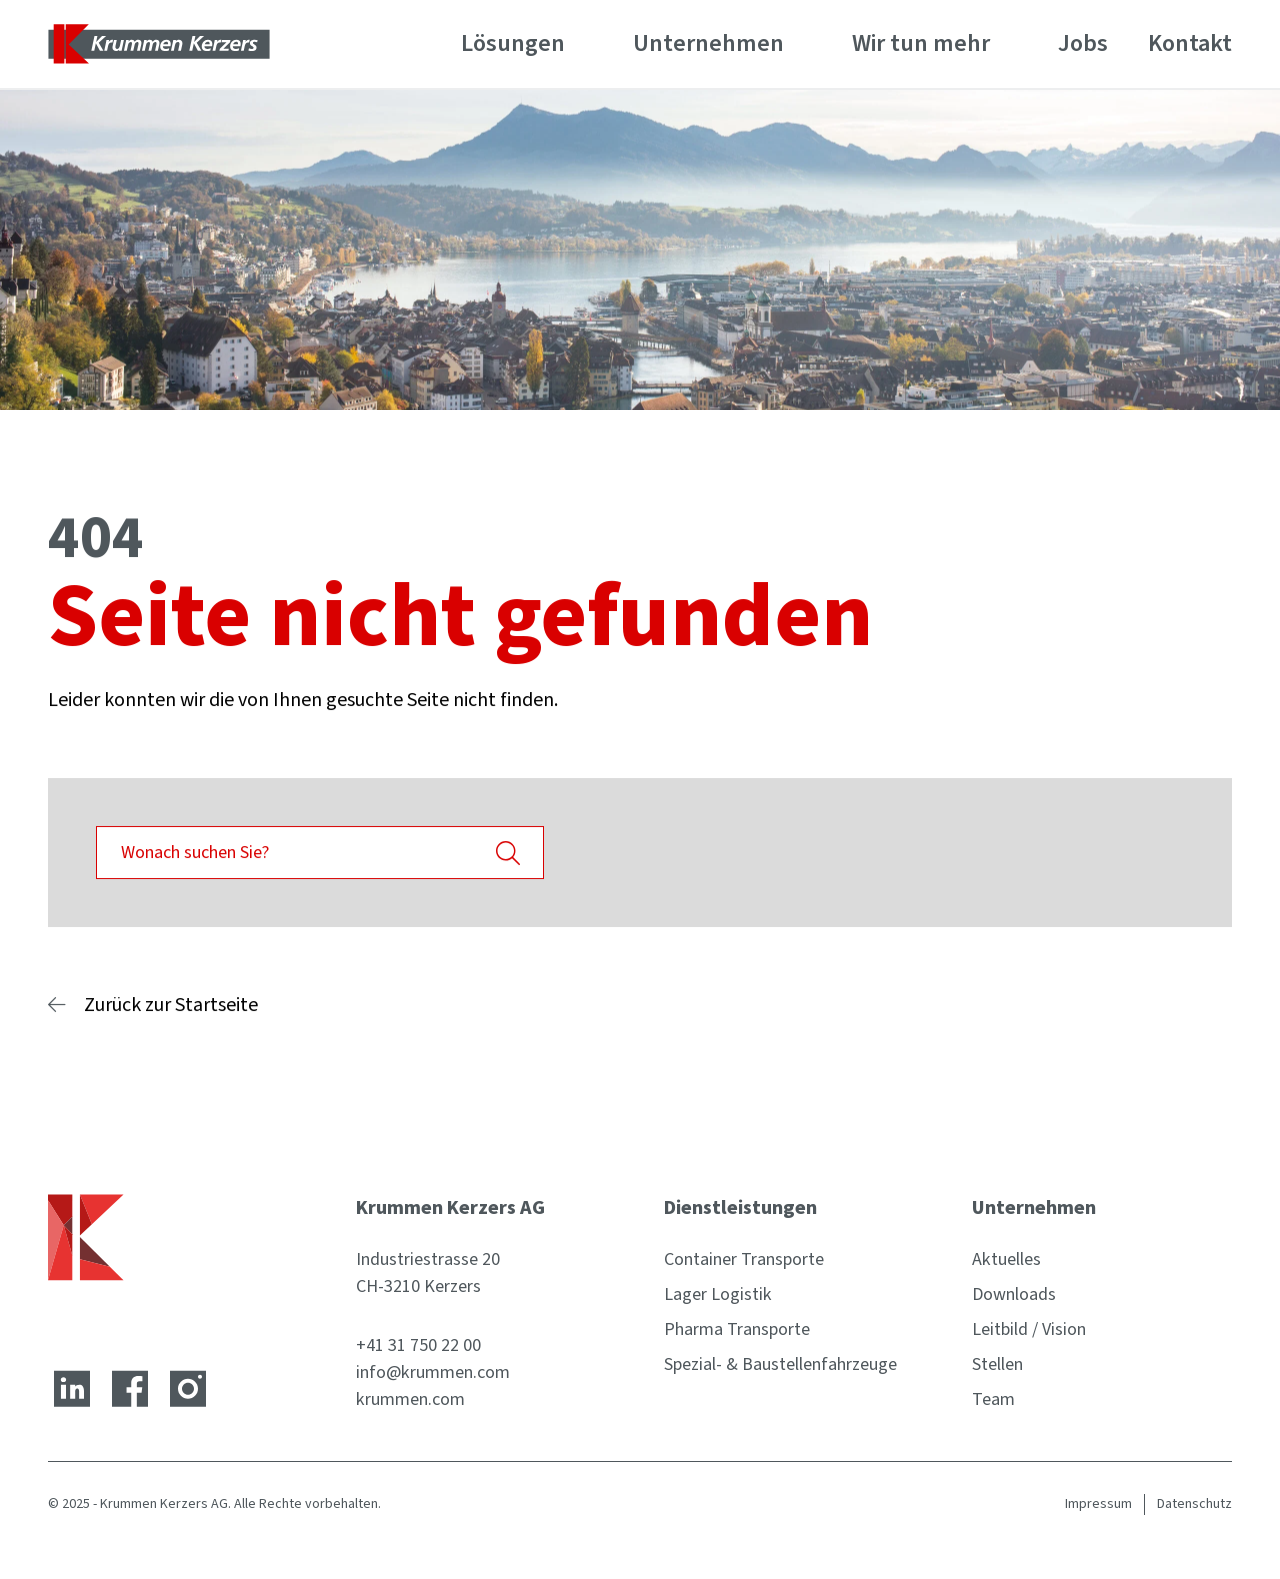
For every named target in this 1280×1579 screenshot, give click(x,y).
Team (993, 1399)
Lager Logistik (718, 1294)
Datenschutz (1194, 1504)
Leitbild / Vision (1029, 1329)
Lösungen (513, 43)
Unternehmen (708, 43)
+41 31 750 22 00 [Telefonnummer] (418, 1345)
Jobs (1083, 43)
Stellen (997, 1364)
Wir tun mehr (921, 43)
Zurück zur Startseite (171, 1005)
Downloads (1014, 1294)
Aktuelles (1006, 1259)
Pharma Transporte (737, 1329)
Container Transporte (744, 1259)
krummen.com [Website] (410, 1399)
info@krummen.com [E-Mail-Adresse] (433, 1372)
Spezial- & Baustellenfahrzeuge (780, 1364)
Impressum (1098, 1504)
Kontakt (1190, 43)
